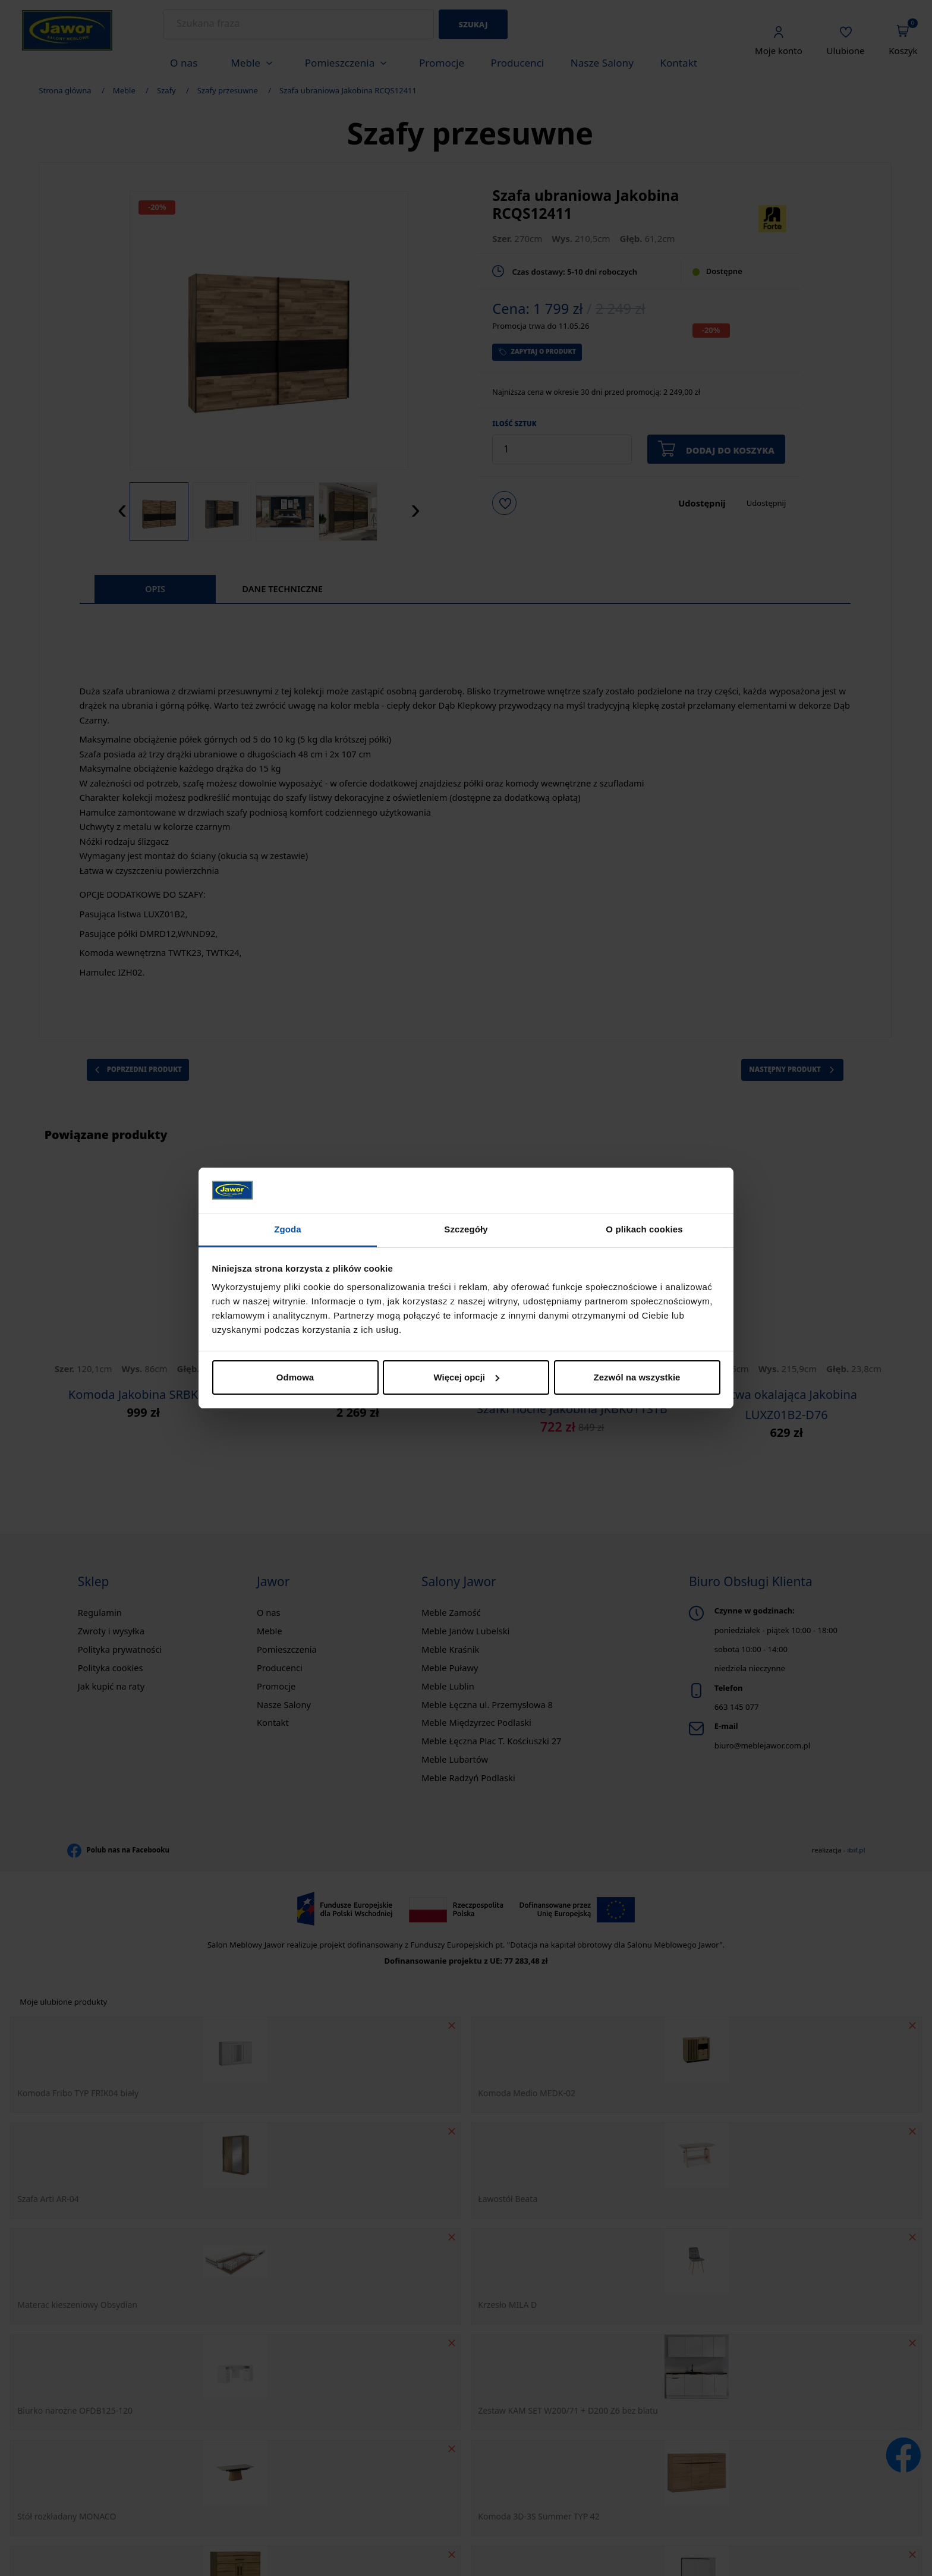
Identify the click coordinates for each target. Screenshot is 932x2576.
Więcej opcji (466, 1377)
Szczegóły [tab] (465, 1229)
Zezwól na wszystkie (637, 1377)
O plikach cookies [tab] (644, 1229)
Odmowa (295, 1377)
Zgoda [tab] (287, 1229)
